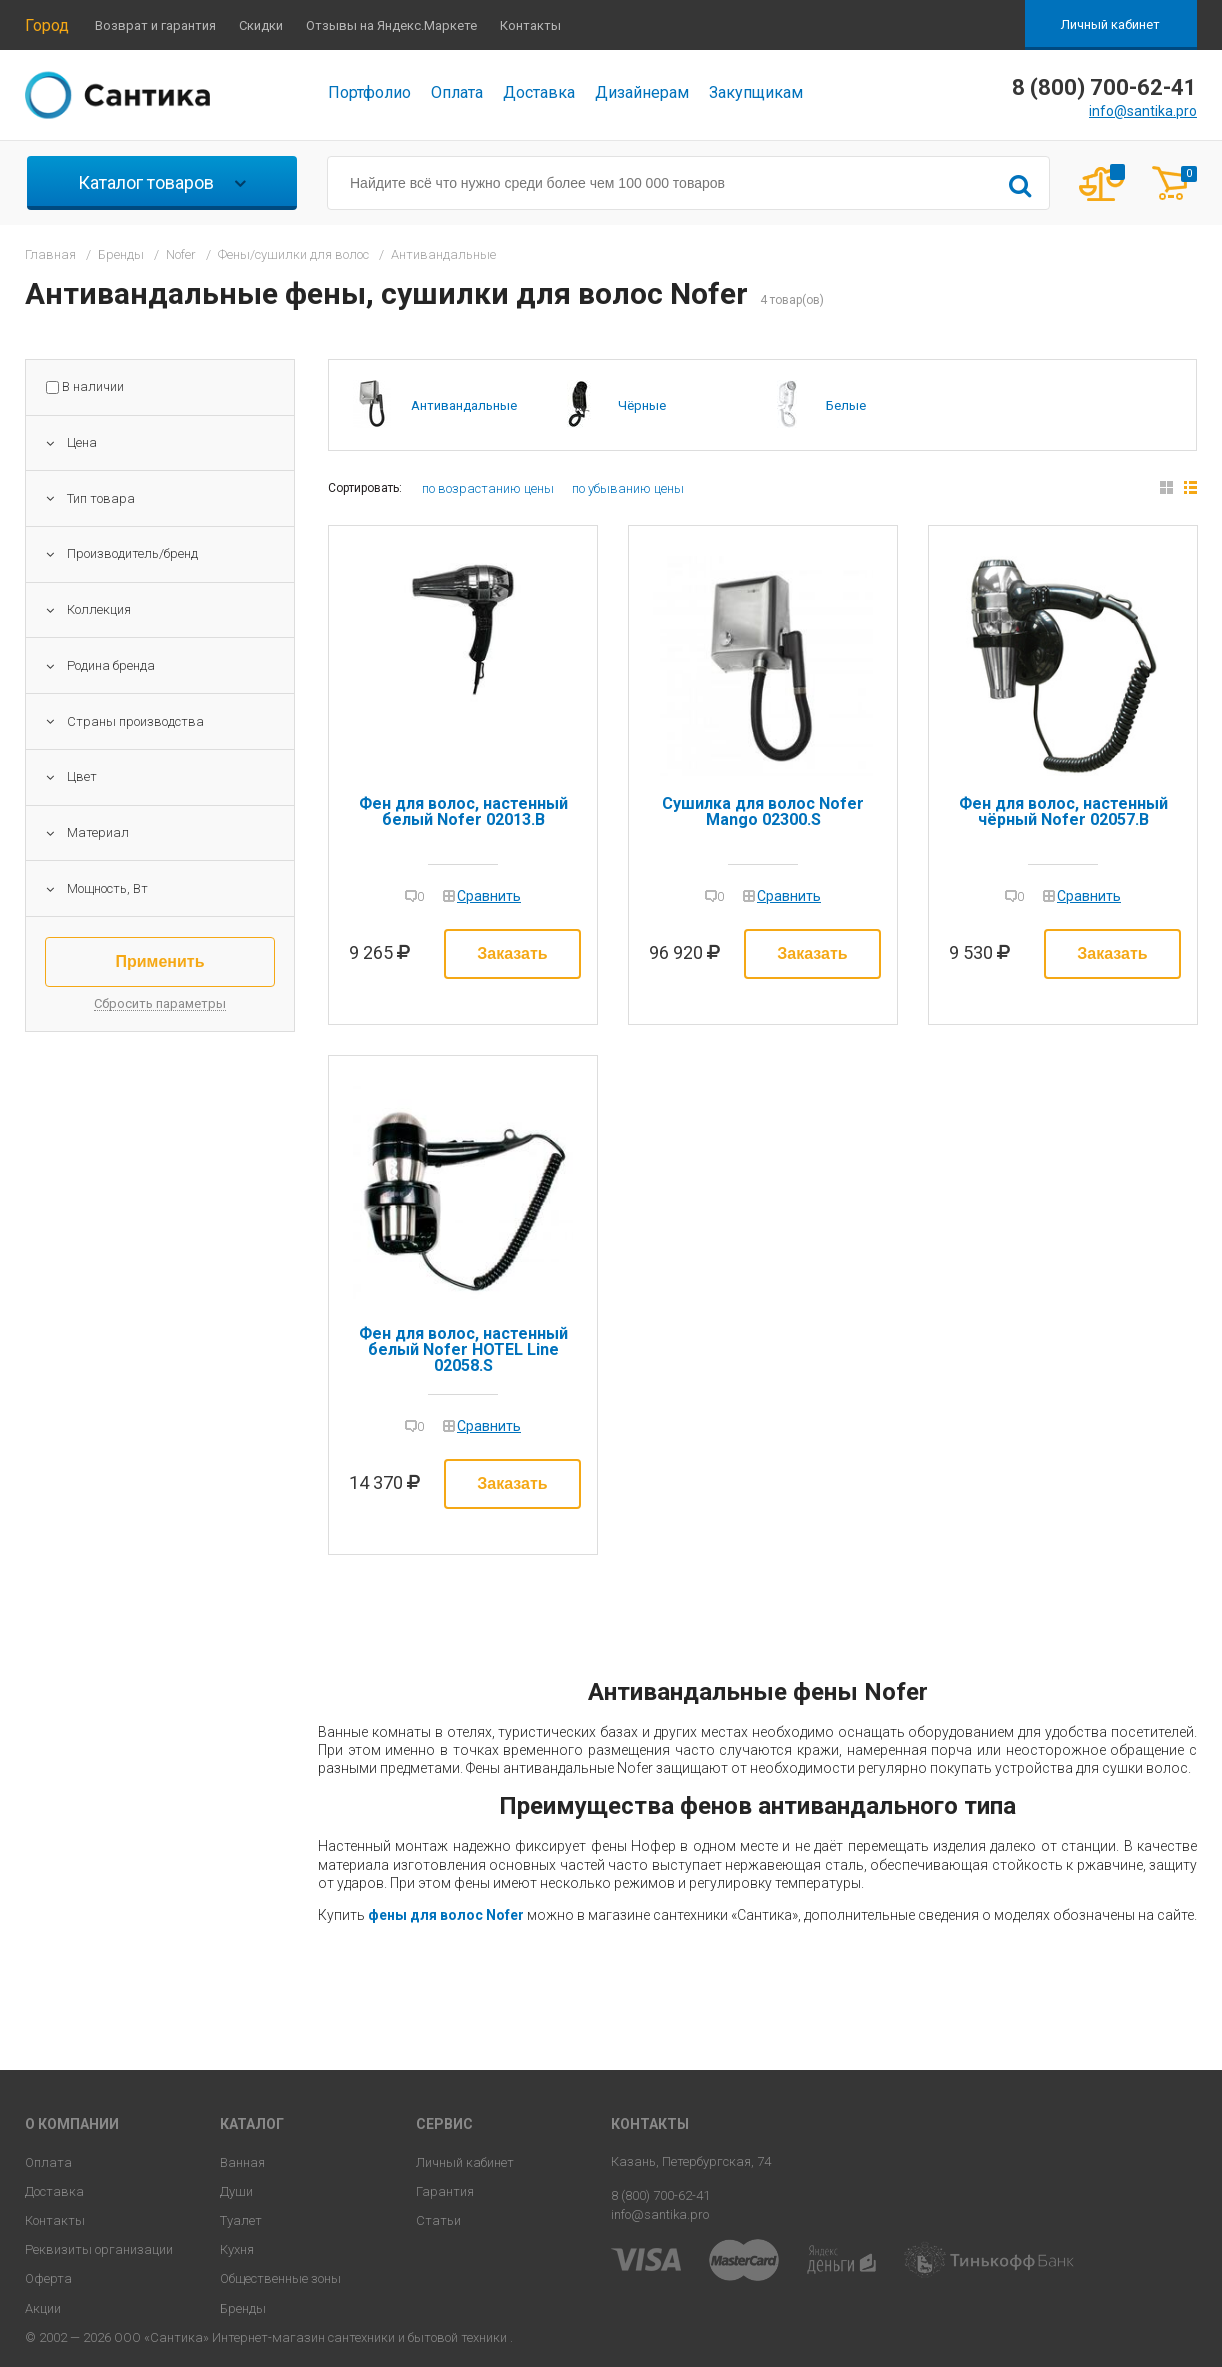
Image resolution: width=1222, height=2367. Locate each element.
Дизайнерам (642, 92)
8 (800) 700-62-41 (660, 2195)
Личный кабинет (1110, 24)
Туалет (241, 2220)
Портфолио (369, 92)
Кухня (237, 2249)
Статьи (438, 2220)
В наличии (93, 387)
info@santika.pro (1143, 111)
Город (47, 25)
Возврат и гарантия (155, 25)
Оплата (457, 92)
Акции (43, 2308)
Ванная (242, 2162)
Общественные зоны (280, 2278)
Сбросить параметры (160, 1004)
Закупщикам (756, 92)
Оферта (48, 2278)
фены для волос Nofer (446, 1915)
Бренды (243, 2308)
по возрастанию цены (488, 488)
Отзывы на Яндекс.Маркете (391, 25)
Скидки (261, 25)
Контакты (530, 25)
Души (236, 2191)
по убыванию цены (628, 488)
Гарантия (445, 2191)
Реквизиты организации (99, 2249)
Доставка (539, 92)
